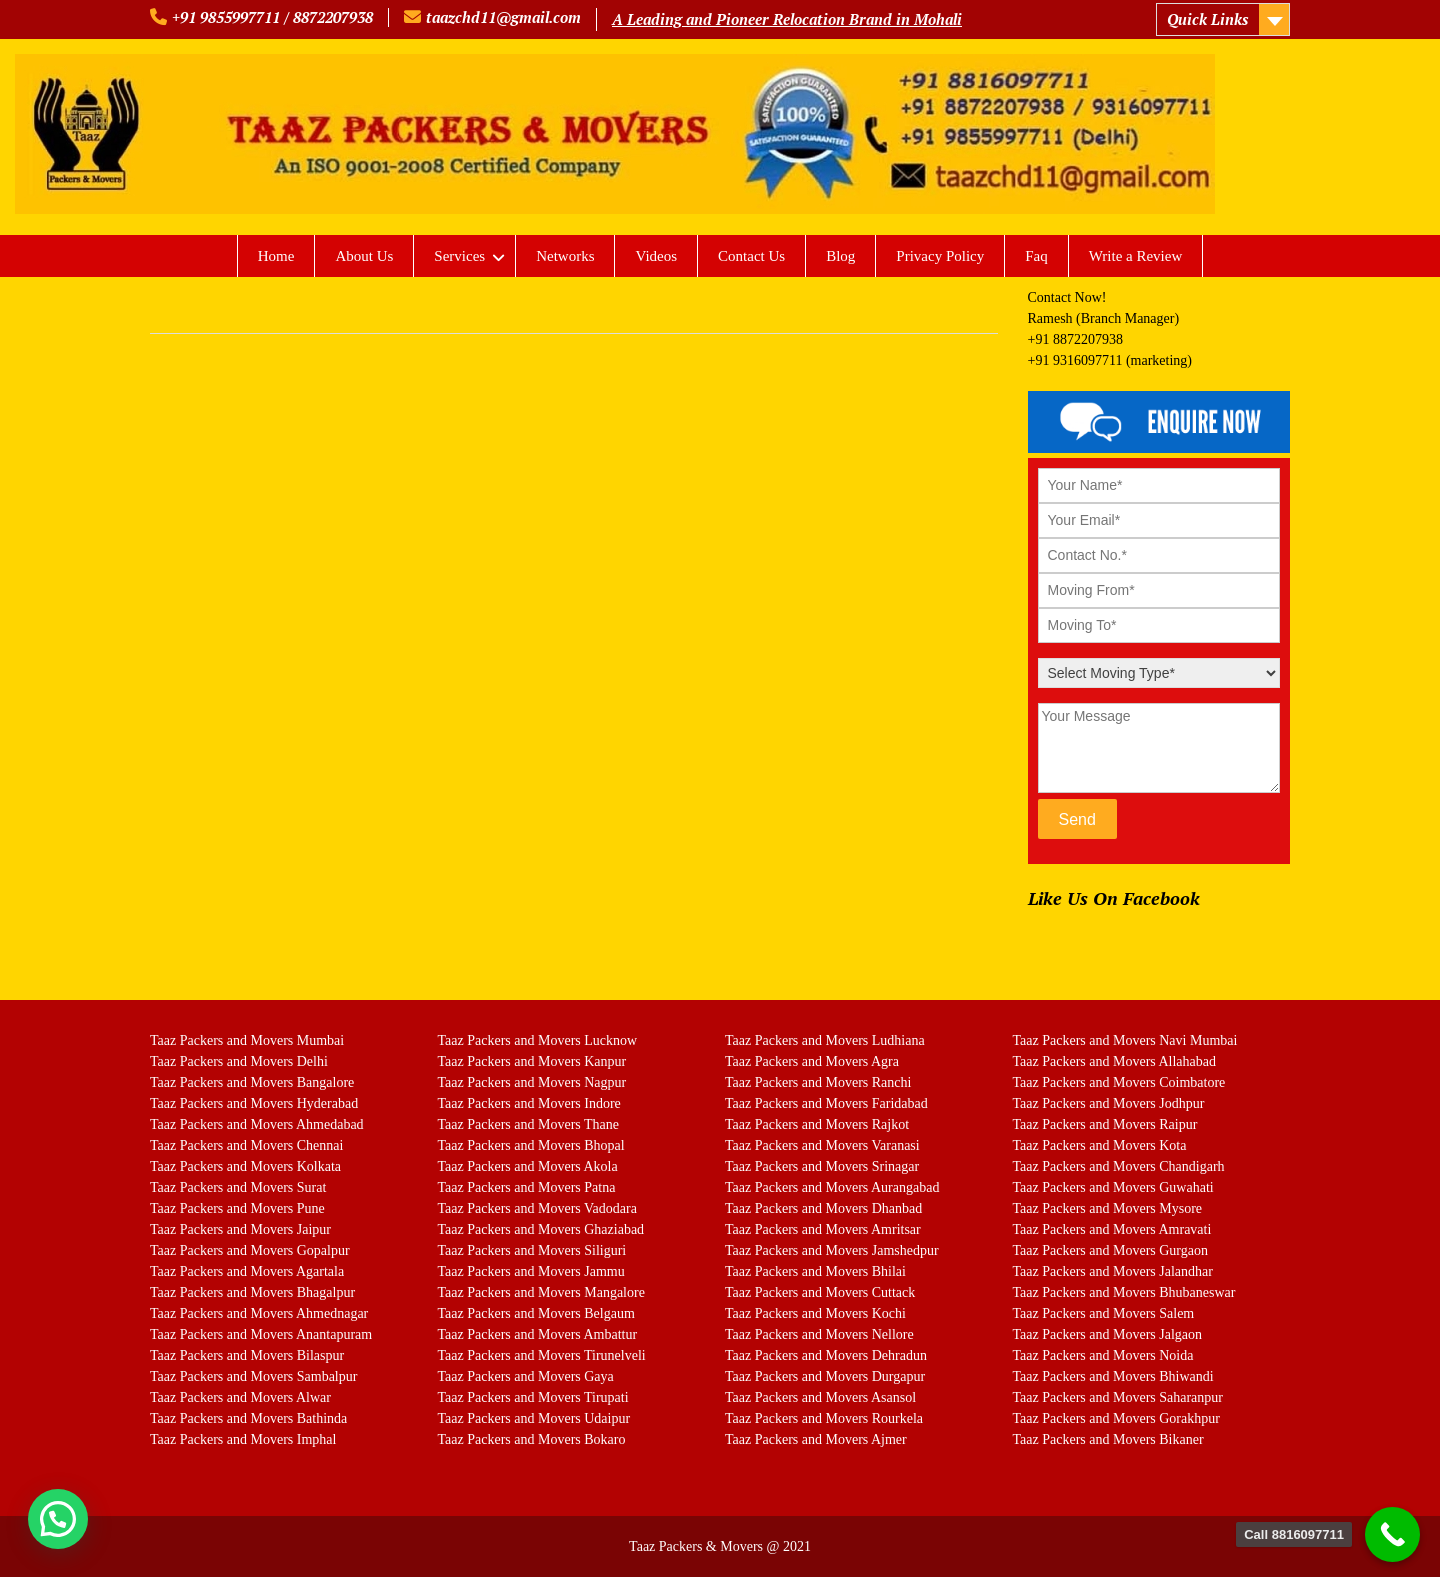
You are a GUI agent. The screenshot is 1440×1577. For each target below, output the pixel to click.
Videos (656, 256)
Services (459, 256)
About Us (364, 256)
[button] (58, 1519)
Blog (840, 256)
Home (276, 256)
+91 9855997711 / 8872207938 (272, 17)
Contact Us (751, 256)
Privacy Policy (940, 256)
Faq (1036, 256)
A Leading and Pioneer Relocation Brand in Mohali (787, 19)
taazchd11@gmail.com (503, 17)
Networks (565, 256)
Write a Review (1136, 256)
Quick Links (1207, 19)
